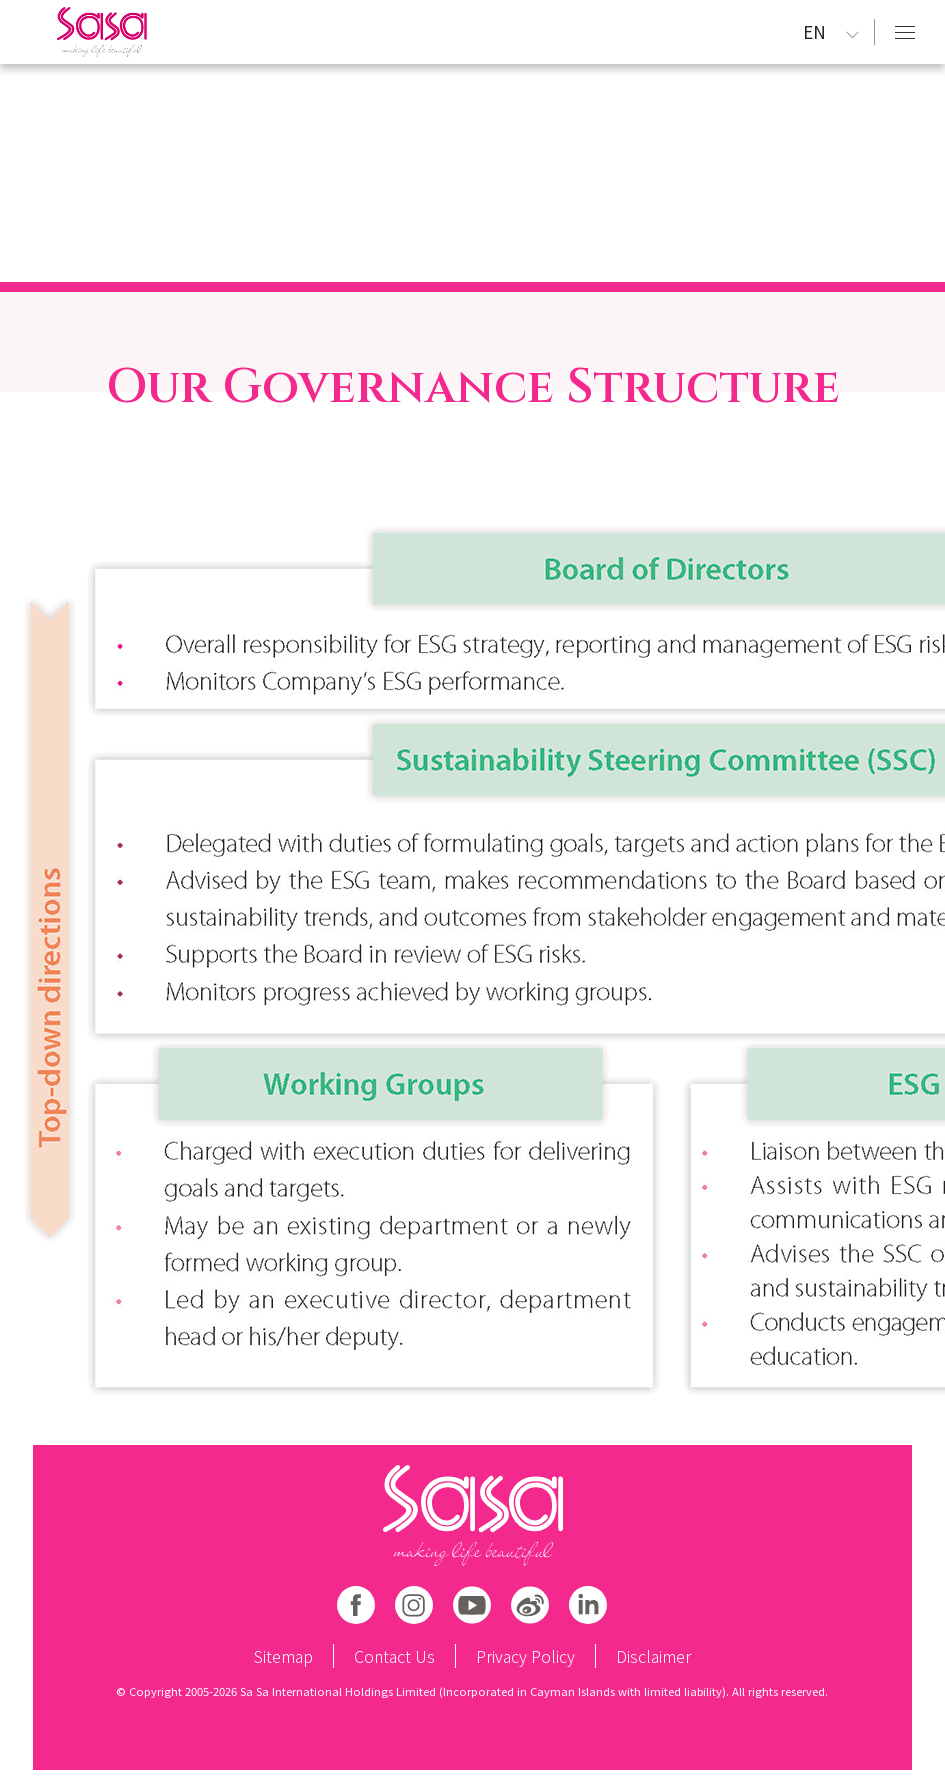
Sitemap (283, 1656)
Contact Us (394, 1656)
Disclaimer (653, 1656)
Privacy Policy (525, 1656)
